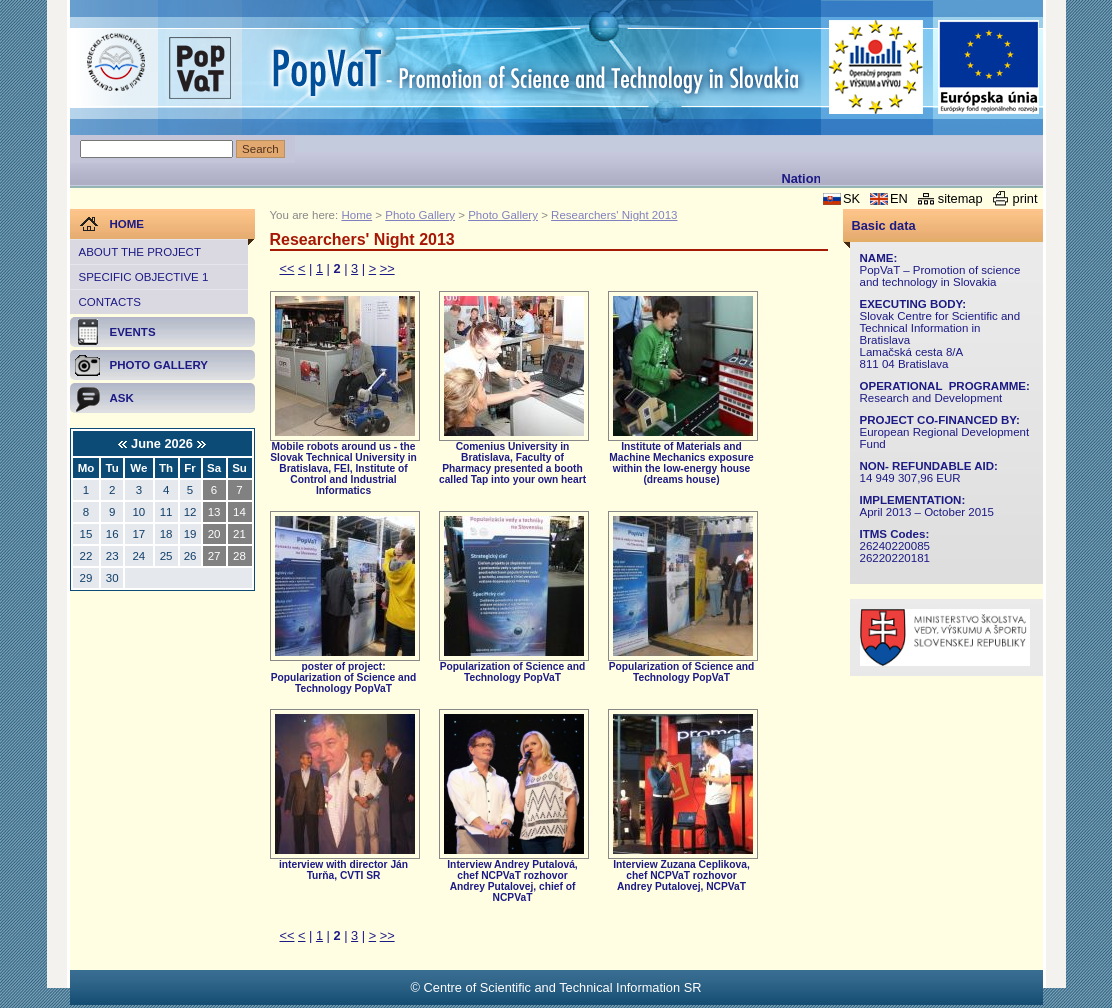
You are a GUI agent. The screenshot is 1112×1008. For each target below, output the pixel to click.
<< (287, 268)
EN (899, 198)
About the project (140, 252)
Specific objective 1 (144, 277)
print (1025, 198)
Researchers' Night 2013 (614, 215)
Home (356, 215)
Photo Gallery (420, 215)
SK (851, 198)
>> (387, 268)
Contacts (110, 302)
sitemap (960, 198)
